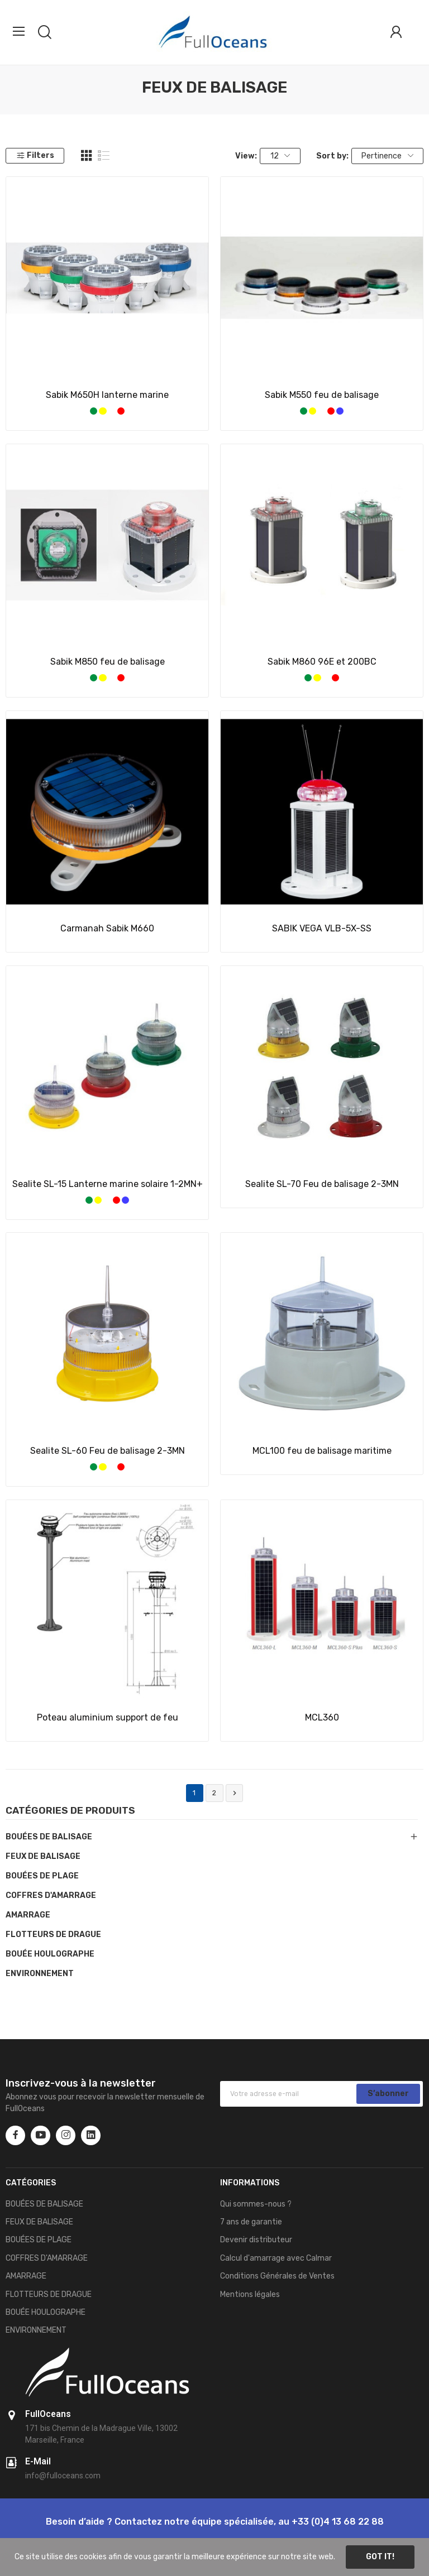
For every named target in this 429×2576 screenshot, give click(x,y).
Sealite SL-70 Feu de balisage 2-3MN (322, 1184)
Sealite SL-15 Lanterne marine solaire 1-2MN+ (107, 1184)
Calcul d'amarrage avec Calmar (276, 2258)
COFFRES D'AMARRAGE (51, 1895)
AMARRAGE (28, 1915)
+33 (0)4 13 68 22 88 (338, 2521)
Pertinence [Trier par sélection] (387, 156)
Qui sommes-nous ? (256, 2204)
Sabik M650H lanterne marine (107, 395)
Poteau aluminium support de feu (107, 1717)
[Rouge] (121, 411)
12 (280, 156)
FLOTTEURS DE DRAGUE (53, 1934)
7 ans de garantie (251, 2222)
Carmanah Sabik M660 (107, 928)
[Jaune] (102, 411)
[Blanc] (112, 411)
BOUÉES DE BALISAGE (49, 1837)
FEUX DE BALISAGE (43, 1856)
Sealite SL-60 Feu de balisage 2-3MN (107, 1450)
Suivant (234, 1793)
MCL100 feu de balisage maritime (322, 1450)
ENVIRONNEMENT (40, 1973)
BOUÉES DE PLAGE (42, 1876)
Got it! (380, 2556)
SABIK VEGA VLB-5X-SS (321, 928)
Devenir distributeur (256, 2240)
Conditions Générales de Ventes (277, 2276)
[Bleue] (340, 411)
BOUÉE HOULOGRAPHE (50, 1954)
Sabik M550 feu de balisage (322, 395)
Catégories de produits (70, 1811)
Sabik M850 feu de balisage (107, 661)
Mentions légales (250, 2294)
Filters (35, 155)
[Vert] (93, 411)
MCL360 (322, 1717)
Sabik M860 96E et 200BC (322, 661)
